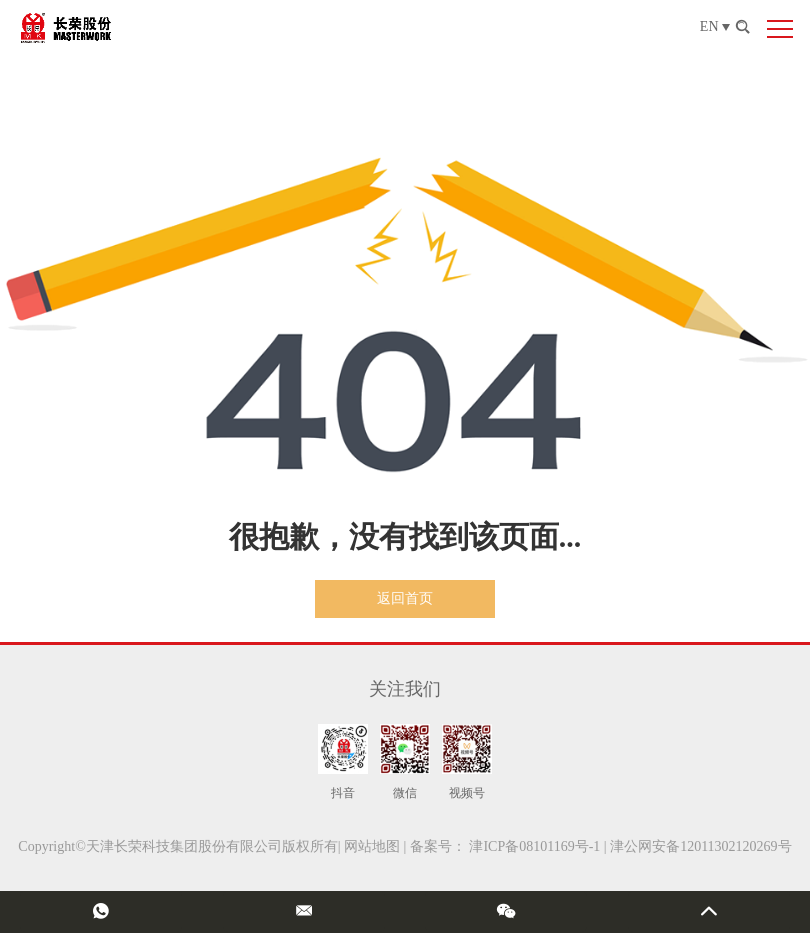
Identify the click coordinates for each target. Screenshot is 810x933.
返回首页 (405, 598)
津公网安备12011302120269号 (700, 846)
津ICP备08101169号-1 (534, 846)
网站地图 (372, 846)
